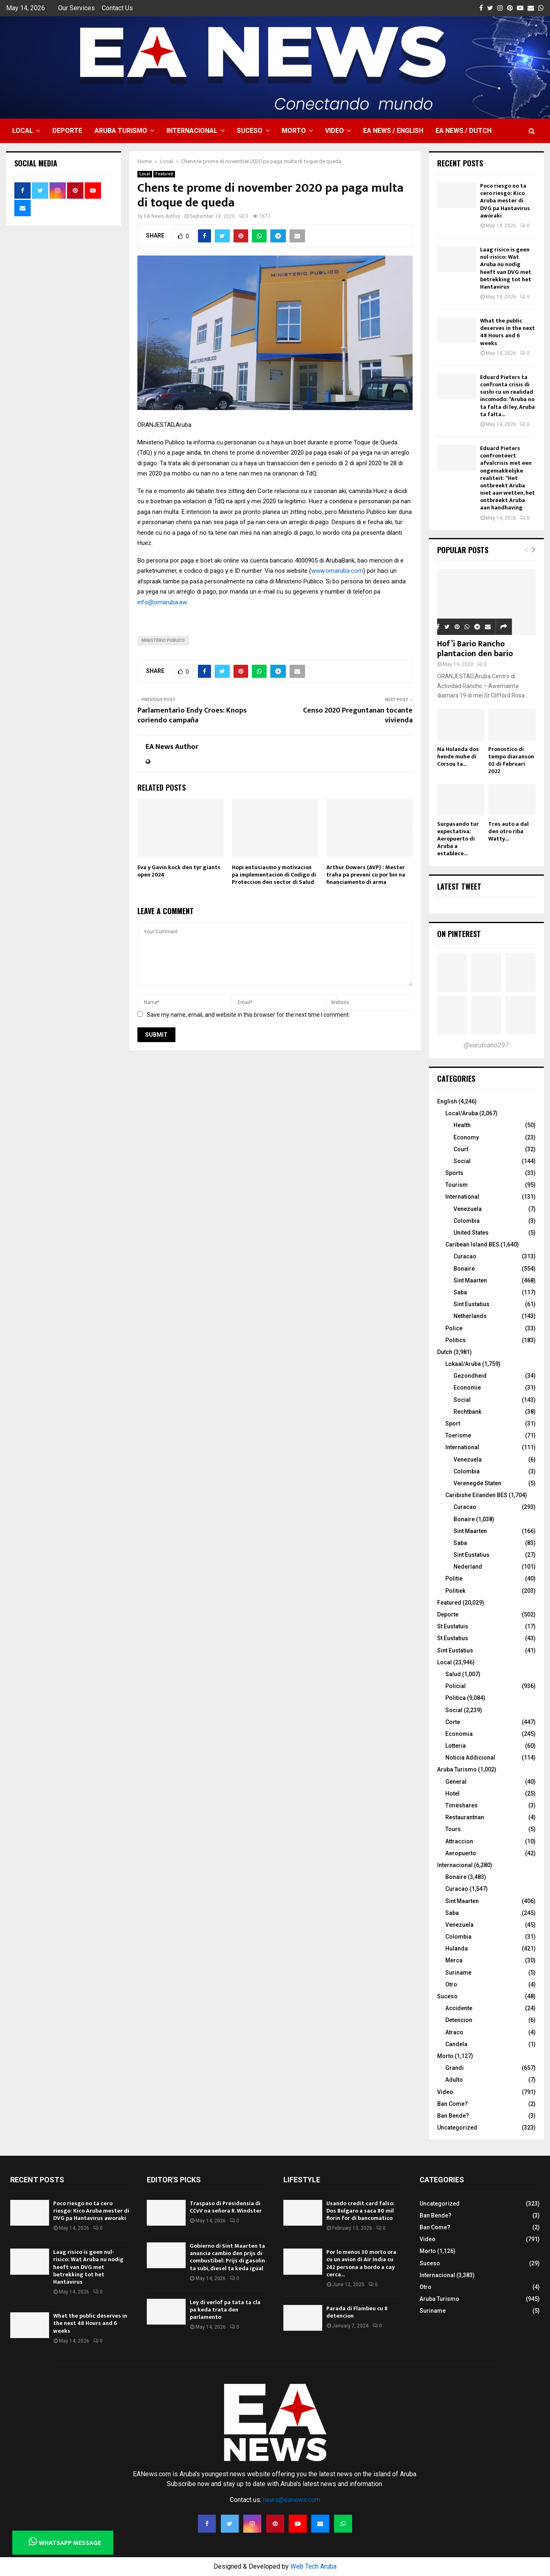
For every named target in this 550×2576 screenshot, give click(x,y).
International (462, 1196)
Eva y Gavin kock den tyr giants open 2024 (178, 871)
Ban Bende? (453, 2115)
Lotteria (455, 1745)
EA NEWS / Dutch (464, 131)
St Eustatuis (452, 1626)
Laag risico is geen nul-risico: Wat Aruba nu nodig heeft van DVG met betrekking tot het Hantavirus (505, 268)
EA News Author (162, 216)
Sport (452, 1423)
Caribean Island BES (472, 1244)
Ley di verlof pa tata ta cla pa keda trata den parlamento (225, 2310)
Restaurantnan (464, 1817)
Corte (452, 1722)
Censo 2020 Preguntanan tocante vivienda (358, 715)
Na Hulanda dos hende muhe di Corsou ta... (458, 756)
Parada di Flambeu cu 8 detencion (357, 2312)
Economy (466, 1137)
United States (471, 1232)
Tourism (456, 1185)
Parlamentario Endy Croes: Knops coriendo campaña (192, 715)
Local (22, 131)
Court (460, 1149)
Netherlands (470, 1316)
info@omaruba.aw (161, 602)
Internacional (192, 131)
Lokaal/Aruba (463, 1364)
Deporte (67, 131)
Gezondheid (470, 1375)
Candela (456, 2044)
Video (334, 131)
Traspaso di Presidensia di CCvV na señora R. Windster (226, 2207)
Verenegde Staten (477, 1483)
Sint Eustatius (471, 1304)
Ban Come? (452, 2104)
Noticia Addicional (470, 1757)
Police (453, 1328)
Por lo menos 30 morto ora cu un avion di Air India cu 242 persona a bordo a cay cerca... (361, 2263)
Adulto (454, 2079)
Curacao (464, 1256)
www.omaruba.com (337, 570)
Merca (453, 1960)
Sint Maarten (470, 1280)
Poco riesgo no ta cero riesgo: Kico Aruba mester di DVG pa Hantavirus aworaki (505, 200)
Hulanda (456, 1948)
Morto (294, 131)
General (456, 1781)
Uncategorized (457, 2127)
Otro (451, 1984)
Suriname (458, 1972)
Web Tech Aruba (313, 2566)
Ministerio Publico (163, 640)
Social (462, 1161)
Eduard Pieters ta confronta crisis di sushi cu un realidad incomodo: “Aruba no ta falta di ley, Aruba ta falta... (507, 395)
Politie (453, 1578)
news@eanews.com (291, 2500)
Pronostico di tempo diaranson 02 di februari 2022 (511, 760)
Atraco (454, 2032)
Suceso (250, 131)
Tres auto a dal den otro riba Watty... (508, 831)
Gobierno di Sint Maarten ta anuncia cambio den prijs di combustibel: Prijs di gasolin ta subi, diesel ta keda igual (227, 2257)
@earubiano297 (486, 1045)
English (447, 1101)
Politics (455, 1340)
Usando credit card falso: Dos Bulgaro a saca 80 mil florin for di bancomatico (360, 2211)
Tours (453, 1829)
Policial (455, 1686)
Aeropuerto (460, 1853)
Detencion (458, 2020)
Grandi (454, 2068)
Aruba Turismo (120, 131)
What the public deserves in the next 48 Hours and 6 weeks (507, 332)
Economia (459, 1734)
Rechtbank (467, 1411)
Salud (453, 1674)
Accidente (458, 2008)
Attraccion (459, 1841)
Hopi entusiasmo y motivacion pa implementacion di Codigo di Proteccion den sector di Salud (274, 875)
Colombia (466, 1220)
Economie (467, 1387)
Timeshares (461, 1805)
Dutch (444, 1352)
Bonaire (464, 1268)
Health (462, 1125)
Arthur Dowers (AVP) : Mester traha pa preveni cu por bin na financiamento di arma (365, 875)
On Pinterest (459, 933)
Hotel (452, 1793)
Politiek (455, 1590)
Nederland (467, 1566)
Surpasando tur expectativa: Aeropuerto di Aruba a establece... (458, 838)
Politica (455, 1698)
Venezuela (467, 1209)
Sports (454, 1173)
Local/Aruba (461, 1113)
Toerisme (458, 1435)
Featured (164, 174)
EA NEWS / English (393, 131)
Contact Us (117, 8)
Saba (460, 1292)
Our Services (76, 8)
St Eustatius (452, 1638)
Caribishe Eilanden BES (476, 1495)
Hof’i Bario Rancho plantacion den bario (475, 649)
